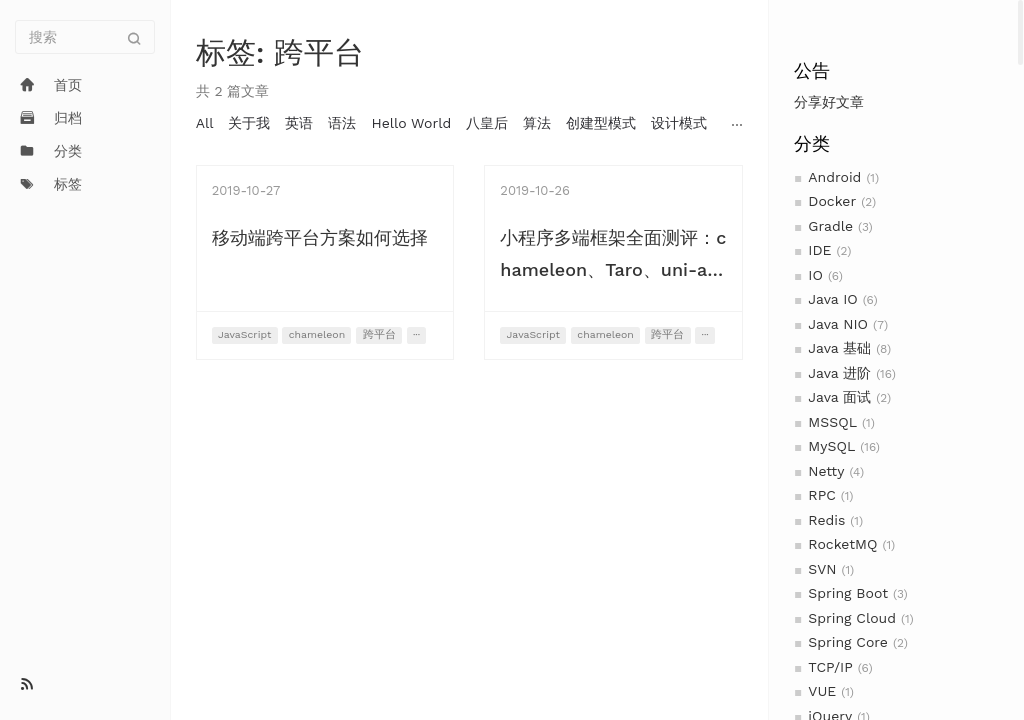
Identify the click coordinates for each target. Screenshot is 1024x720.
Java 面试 (839, 397)
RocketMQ (842, 544)
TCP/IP (830, 667)
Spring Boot (848, 593)
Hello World (411, 123)
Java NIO (838, 324)
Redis (826, 520)
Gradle (830, 226)
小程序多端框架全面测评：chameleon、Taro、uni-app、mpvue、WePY (613, 269)
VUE (822, 691)
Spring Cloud (852, 618)
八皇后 (487, 123)
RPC (821, 495)
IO (815, 275)
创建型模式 (601, 123)
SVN (822, 569)
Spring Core (848, 642)
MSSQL (832, 422)
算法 (537, 123)
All (205, 123)
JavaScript (244, 334)
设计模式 (679, 123)
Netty (826, 471)
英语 (299, 123)
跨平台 (379, 334)
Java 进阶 (839, 373)
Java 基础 (839, 348)
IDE (819, 250)
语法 (342, 123)
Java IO (832, 299)
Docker (832, 201)
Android (834, 177)
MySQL (831, 446)
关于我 (249, 123)
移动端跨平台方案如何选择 (320, 237)
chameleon (317, 334)
